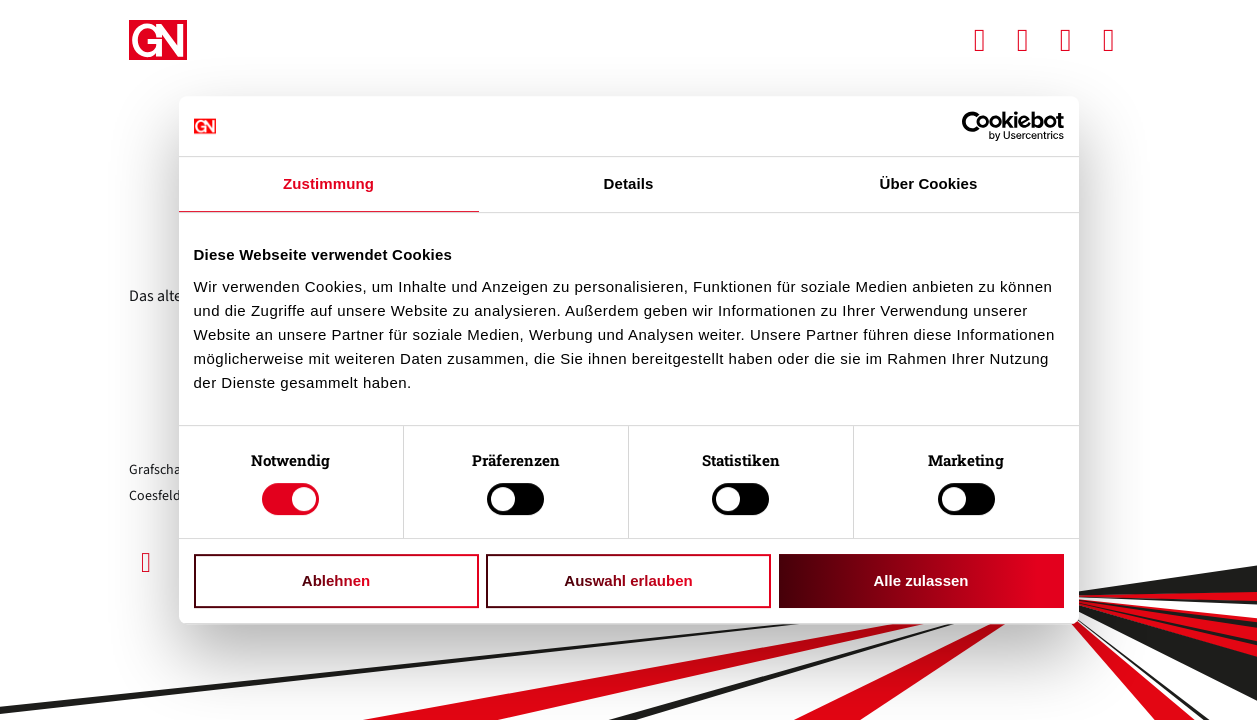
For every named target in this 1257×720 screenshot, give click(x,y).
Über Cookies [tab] (929, 183)
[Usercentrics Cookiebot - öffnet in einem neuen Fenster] (976, 126)
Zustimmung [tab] (328, 183)
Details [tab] (629, 183)
